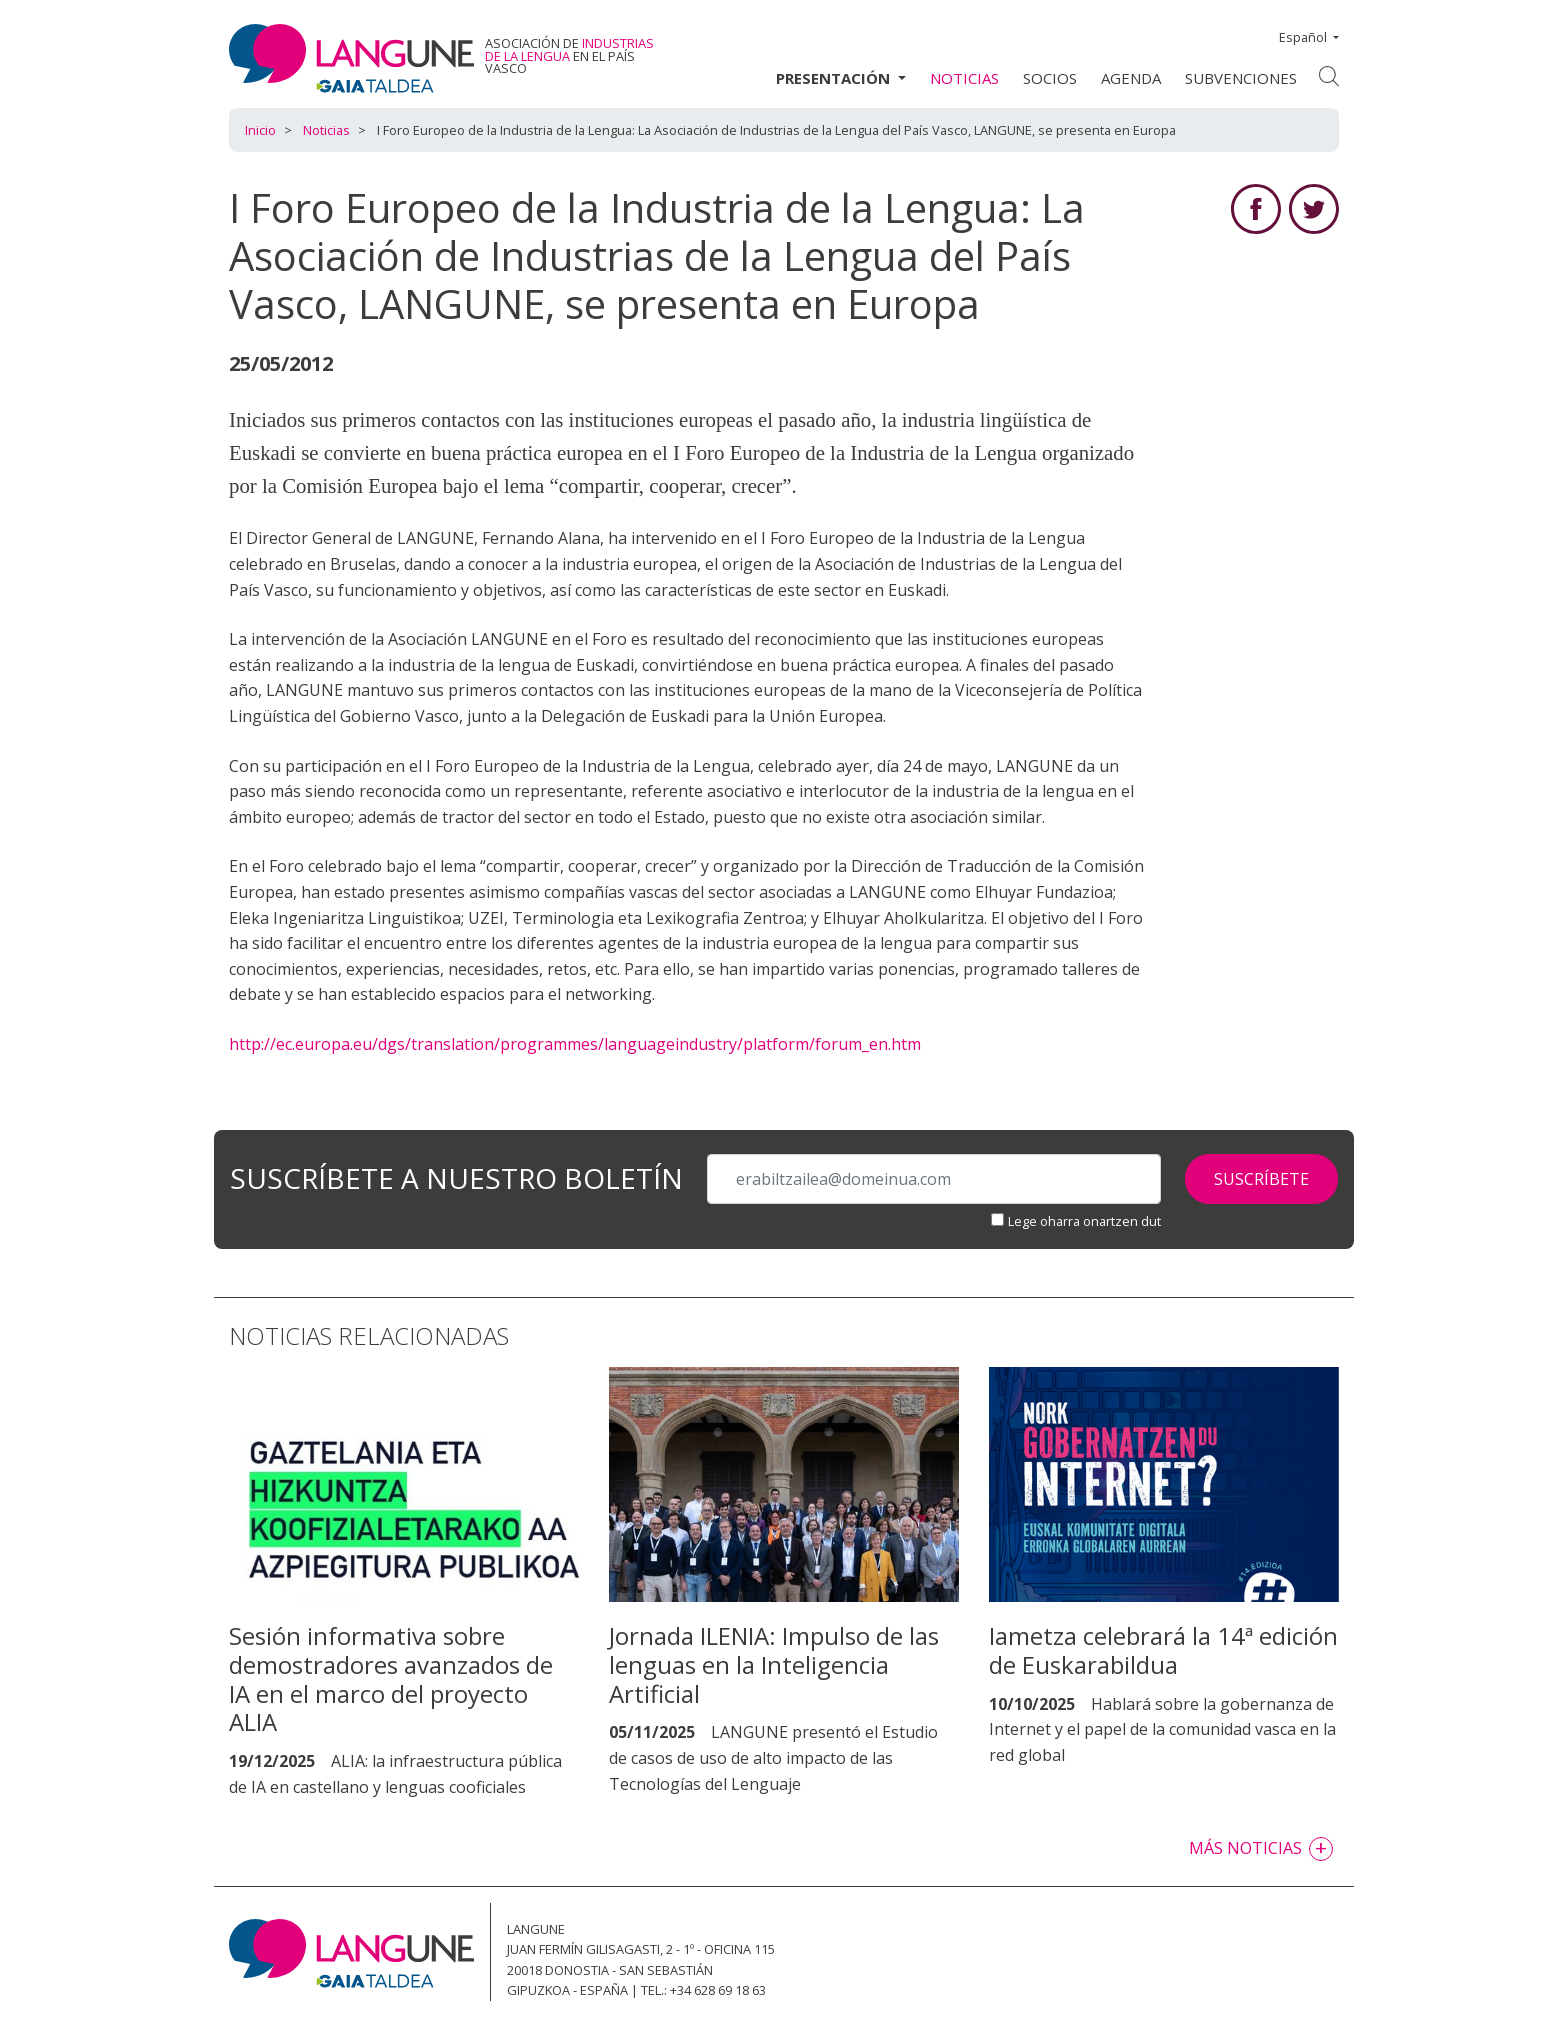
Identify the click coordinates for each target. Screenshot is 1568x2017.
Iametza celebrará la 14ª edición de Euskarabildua (1163, 1650)
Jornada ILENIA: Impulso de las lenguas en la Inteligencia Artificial (774, 1664)
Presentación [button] (835, 78)
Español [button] (1304, 37)
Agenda (1131, 78)
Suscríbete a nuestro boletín (456, 1179)
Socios (1050, 78)
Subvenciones (1241, 78)
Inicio (260, 130)
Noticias (964, 78)
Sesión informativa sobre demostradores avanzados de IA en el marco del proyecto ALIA (391, 1678)
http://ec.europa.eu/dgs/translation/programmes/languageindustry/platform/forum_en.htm (575, 1044)
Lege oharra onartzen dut (1084, 1221)
